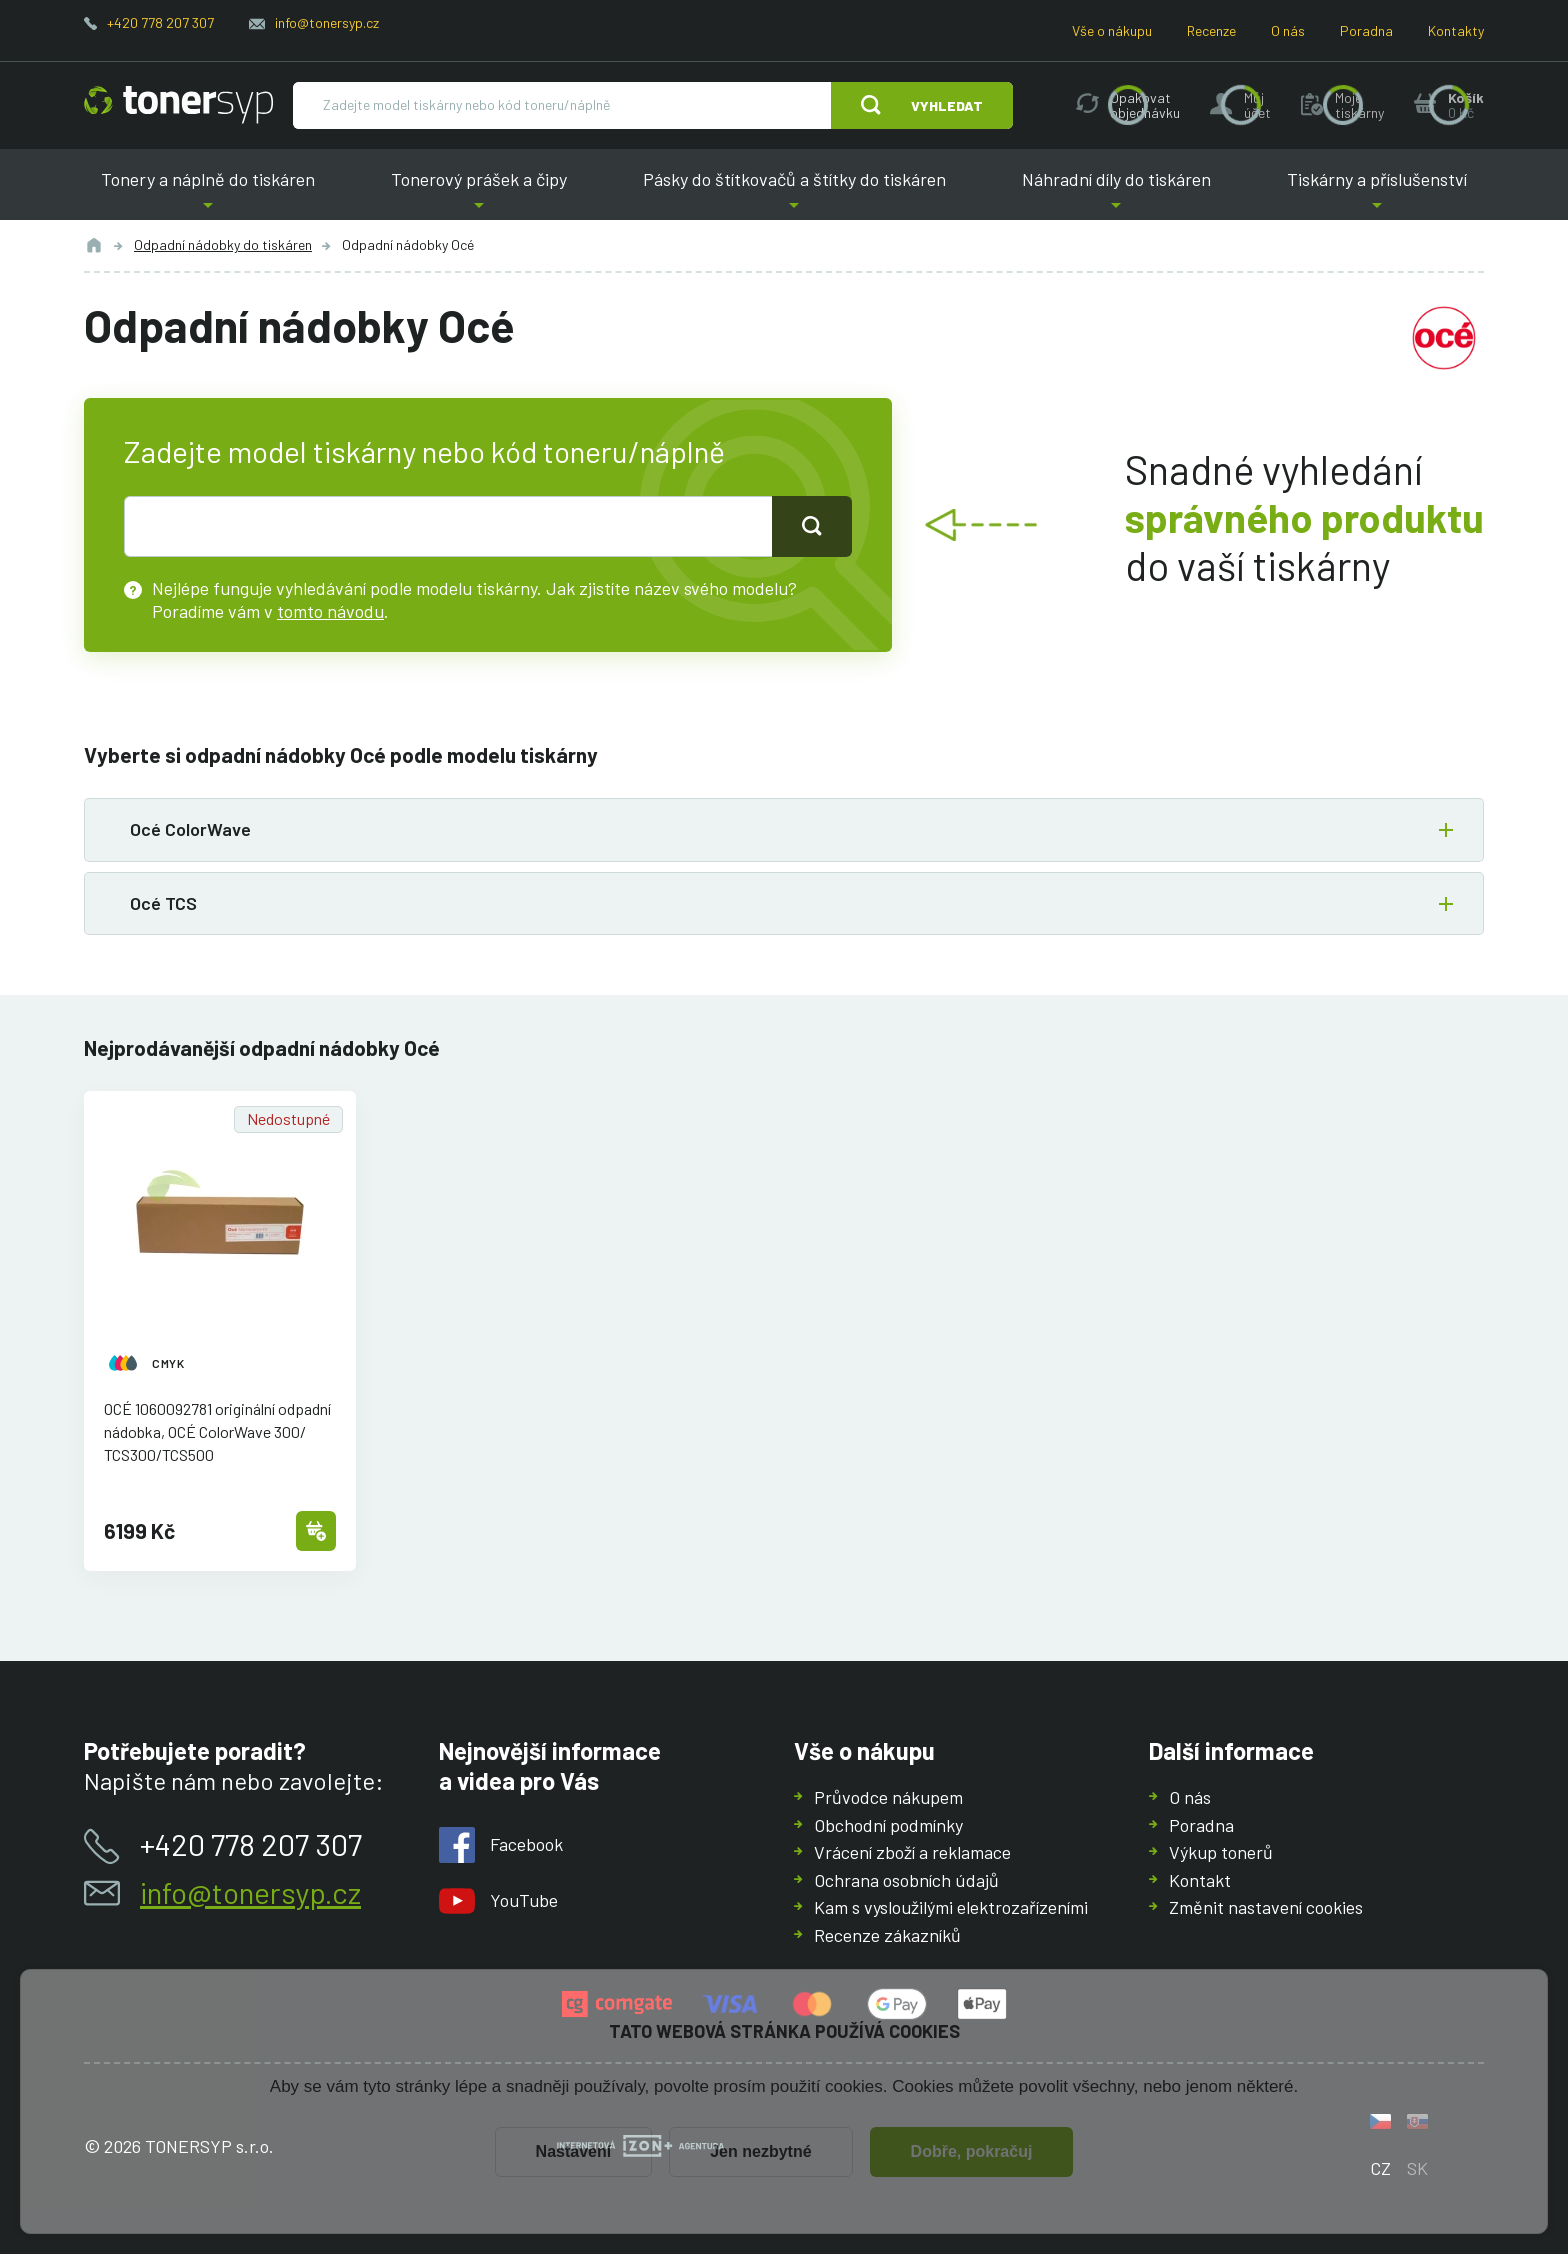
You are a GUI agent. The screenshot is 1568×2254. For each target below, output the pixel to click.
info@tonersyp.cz (327, 22)
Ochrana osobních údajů (906, 1880)
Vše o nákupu (1112, 30)
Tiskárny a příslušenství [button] (1377, 194)
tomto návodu (330, 610)
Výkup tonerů (1221, 1852)
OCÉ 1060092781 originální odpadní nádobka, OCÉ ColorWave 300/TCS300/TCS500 (217, 1431)
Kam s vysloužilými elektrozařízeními (951, 1907)
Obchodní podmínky (888, 1825)
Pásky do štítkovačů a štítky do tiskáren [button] (794, 194)
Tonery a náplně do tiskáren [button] (208, 194)
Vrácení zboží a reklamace (912, 1852)
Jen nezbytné (760, 2151)
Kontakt (1200, 1880)
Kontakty (1456, 30)
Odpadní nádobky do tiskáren (223, 244)
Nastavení (574, 2151)
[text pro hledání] (448, 526)
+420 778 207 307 (160, 22)
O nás (1288, 30)
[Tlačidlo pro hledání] (812, 526)
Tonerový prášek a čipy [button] (479, 194)
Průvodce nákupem (888, 1797)
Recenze (1211, 30)
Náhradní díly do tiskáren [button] (1116, 194)
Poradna (1366, 30)
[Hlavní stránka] (178, 105)
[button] (784, 830)
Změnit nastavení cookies (1266, 1907)
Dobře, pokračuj (972, 2151)
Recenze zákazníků (887, 1935)
